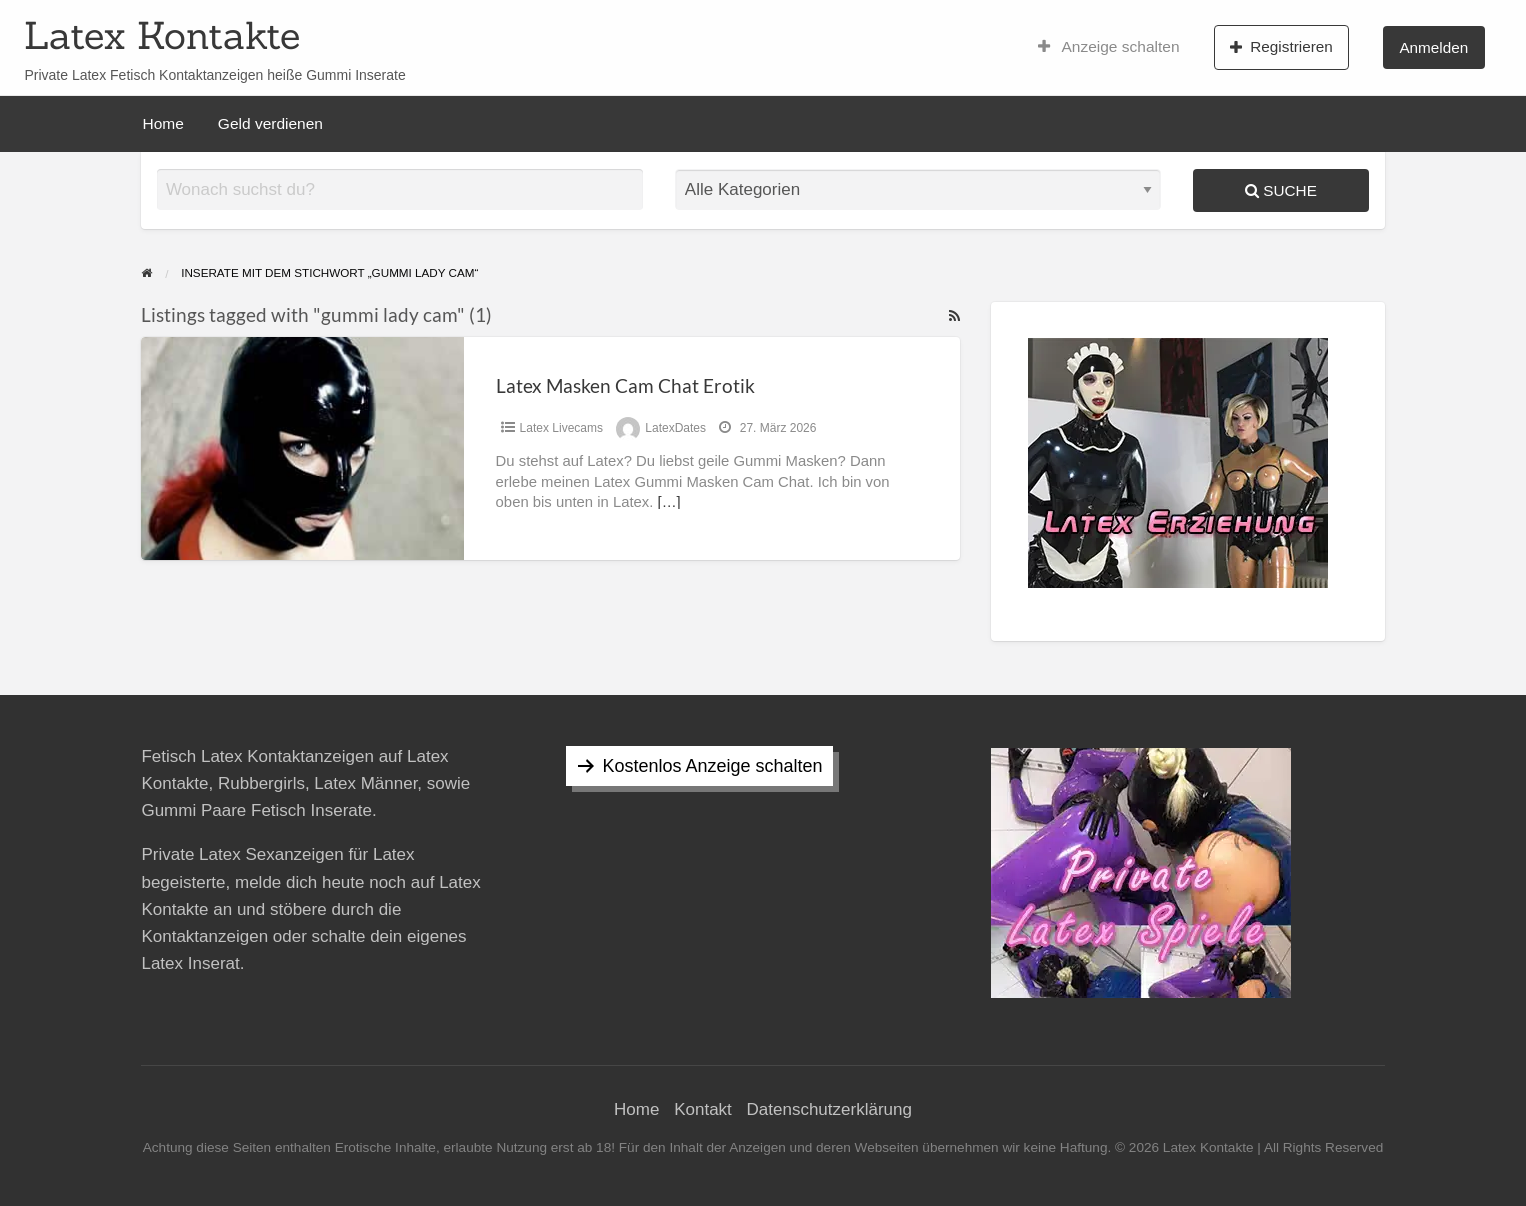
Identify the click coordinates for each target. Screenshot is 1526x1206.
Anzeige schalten (1109, 47)
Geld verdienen (270, 123)
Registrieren (1281, 47)
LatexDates (675, 428)
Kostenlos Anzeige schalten (712, 766)
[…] (669, 502)
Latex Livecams (561, 428)
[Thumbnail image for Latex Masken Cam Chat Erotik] (302, 448)
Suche (1281, 190)
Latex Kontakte (162, 35)
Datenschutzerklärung (829, 1109)
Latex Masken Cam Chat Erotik (625, 385)
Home (163, 123)
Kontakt (703, 1109)
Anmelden (1433, 47)
